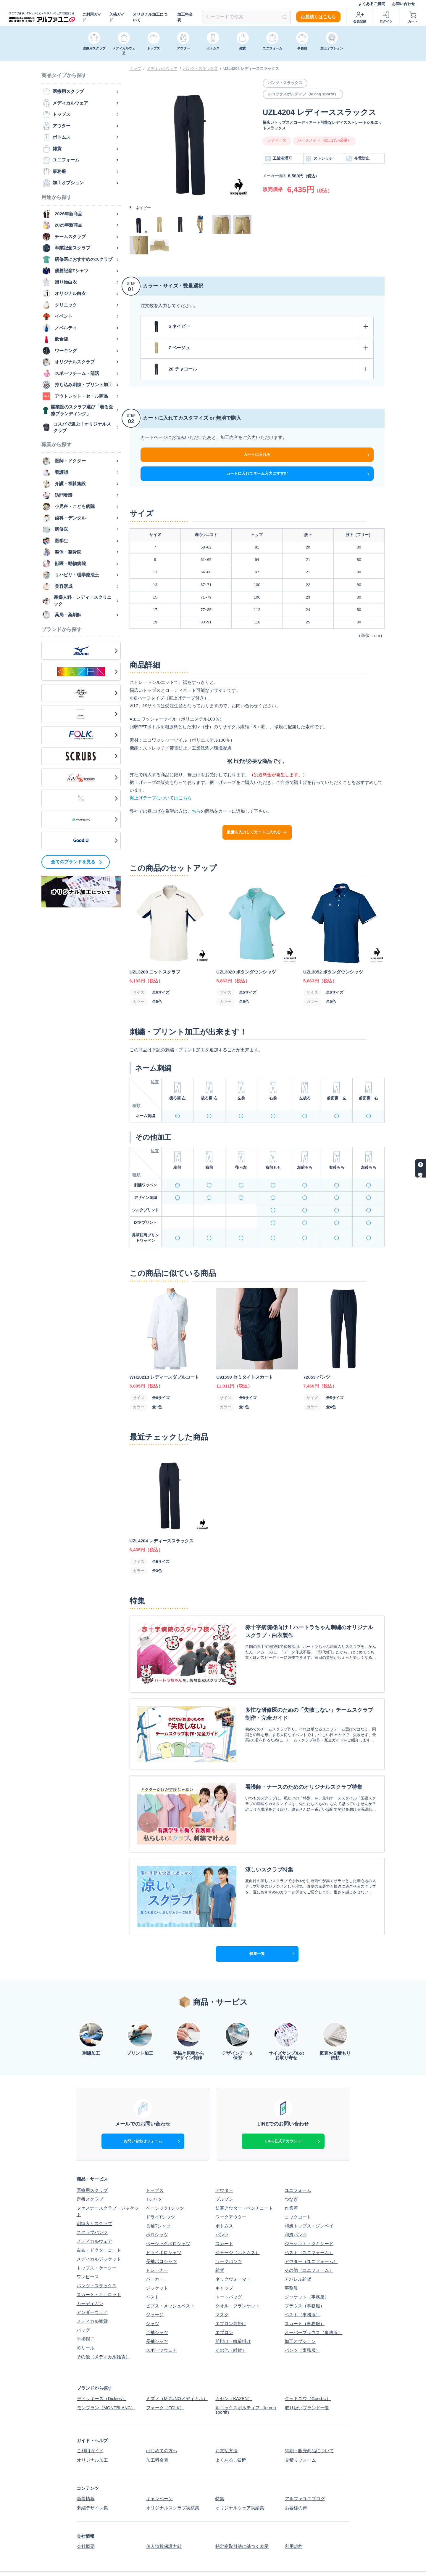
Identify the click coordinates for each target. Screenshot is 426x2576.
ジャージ (155, 2291)
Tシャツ (154, 2175)
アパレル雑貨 (298, 2255)
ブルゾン (224, 2175)
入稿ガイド (117, 17)
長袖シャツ (157, 2317)
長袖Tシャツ (158, 2202)
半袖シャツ (157, 2309)
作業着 (291, 2184)
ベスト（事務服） (302, 2291)
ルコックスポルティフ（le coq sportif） (245, 2386)
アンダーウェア (92, 2288)
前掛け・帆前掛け (233, 2317)
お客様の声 (296, 2482)
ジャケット (157, 2264)
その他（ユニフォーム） (309, 2246)
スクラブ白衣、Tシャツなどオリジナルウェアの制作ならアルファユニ (275, 2568)
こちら (194, 811)
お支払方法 (226, 2426)
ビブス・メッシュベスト (170, 2282)
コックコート (298, 2193)
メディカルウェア (162, 68)
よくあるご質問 (371, 3)
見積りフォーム (300, 2435)
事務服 (291, 2264)
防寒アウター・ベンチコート (244, 2184)
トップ (135, 68)
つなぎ (291, 2175)
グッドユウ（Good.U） (308, 2375)
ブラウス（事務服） (305, 2282)
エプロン (224, 2309)
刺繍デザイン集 (92, 2482)
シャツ (152, 2300)
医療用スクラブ (92, 2166)
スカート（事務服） (305, 2300)
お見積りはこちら (318, 16)
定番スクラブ (90, 2175)
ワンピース (88, 2253)
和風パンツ (296, 2211)
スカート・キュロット (99, 2271)
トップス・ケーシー (97, 2244)
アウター (224, 2166)
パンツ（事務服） (302, 2326)
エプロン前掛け (230, 2300)
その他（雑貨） (230, 2326)
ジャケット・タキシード (309, 2220)
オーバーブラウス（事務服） (313, 2309)
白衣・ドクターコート (99, 2226)
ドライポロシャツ (163, 2229)
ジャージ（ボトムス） (237, 2229)
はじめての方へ (161, 2426)
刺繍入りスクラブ (94, 2200)
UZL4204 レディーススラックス (251, 68)
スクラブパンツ (92, 2208)
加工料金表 (185, 17)
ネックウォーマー (233, 2255)
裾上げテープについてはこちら (161, 797)
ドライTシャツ (160, 2193)
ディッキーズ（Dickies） (101, 2375)
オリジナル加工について (150, 17)
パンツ (222, 2211)
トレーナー (157, 2246)
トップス (155, 2166)
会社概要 (85, 2520)
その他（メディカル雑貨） (103, 2333)
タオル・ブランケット (237, 2282)
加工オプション (300, 2317)
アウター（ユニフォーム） (311, 2237)
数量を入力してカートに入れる (257, 832)
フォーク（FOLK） (165, 2384)
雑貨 (219, 2246)
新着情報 (85, 2473)
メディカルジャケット (99, 2235)
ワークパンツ (228, 2237)
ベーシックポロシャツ (168, 2220)
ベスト (152, 2273)
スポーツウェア (161, 2326)
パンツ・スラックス (200, 68)
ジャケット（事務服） (307, 2273)
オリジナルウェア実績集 (239, 2482)
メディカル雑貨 (92, 2297)
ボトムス (224, 2202)
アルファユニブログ (305, 2473)
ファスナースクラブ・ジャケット (108, 2188)
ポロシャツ (157, 2211)
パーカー (155, 2255)
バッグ (83, 2306)
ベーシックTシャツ (165, 2184)
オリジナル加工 (92, 2435)
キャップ (224, 2264)
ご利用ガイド (91, 17)
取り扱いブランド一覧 (307, 2384)
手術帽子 (85, 2315)
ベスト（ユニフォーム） (309, 2229)
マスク (222, 2291)
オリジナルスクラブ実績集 (172, 2482)
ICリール (85, 2324)
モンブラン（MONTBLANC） (106, 2384)
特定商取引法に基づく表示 (242, 2520)
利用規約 (293, 2520)
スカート (224, 2220)
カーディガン (90, 2280)
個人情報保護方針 (163, 2520)
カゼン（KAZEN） (233, 2375)
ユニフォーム (298, 2166)
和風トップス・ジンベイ (309, 2202)
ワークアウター (230, 2193)
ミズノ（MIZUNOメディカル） (177, 2375)
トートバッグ (228, 2273)
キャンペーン (159, 2473)
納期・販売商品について (309, 2426)
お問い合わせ (403, 3)
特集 (219, 2473)
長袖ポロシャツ (161, 2237)
